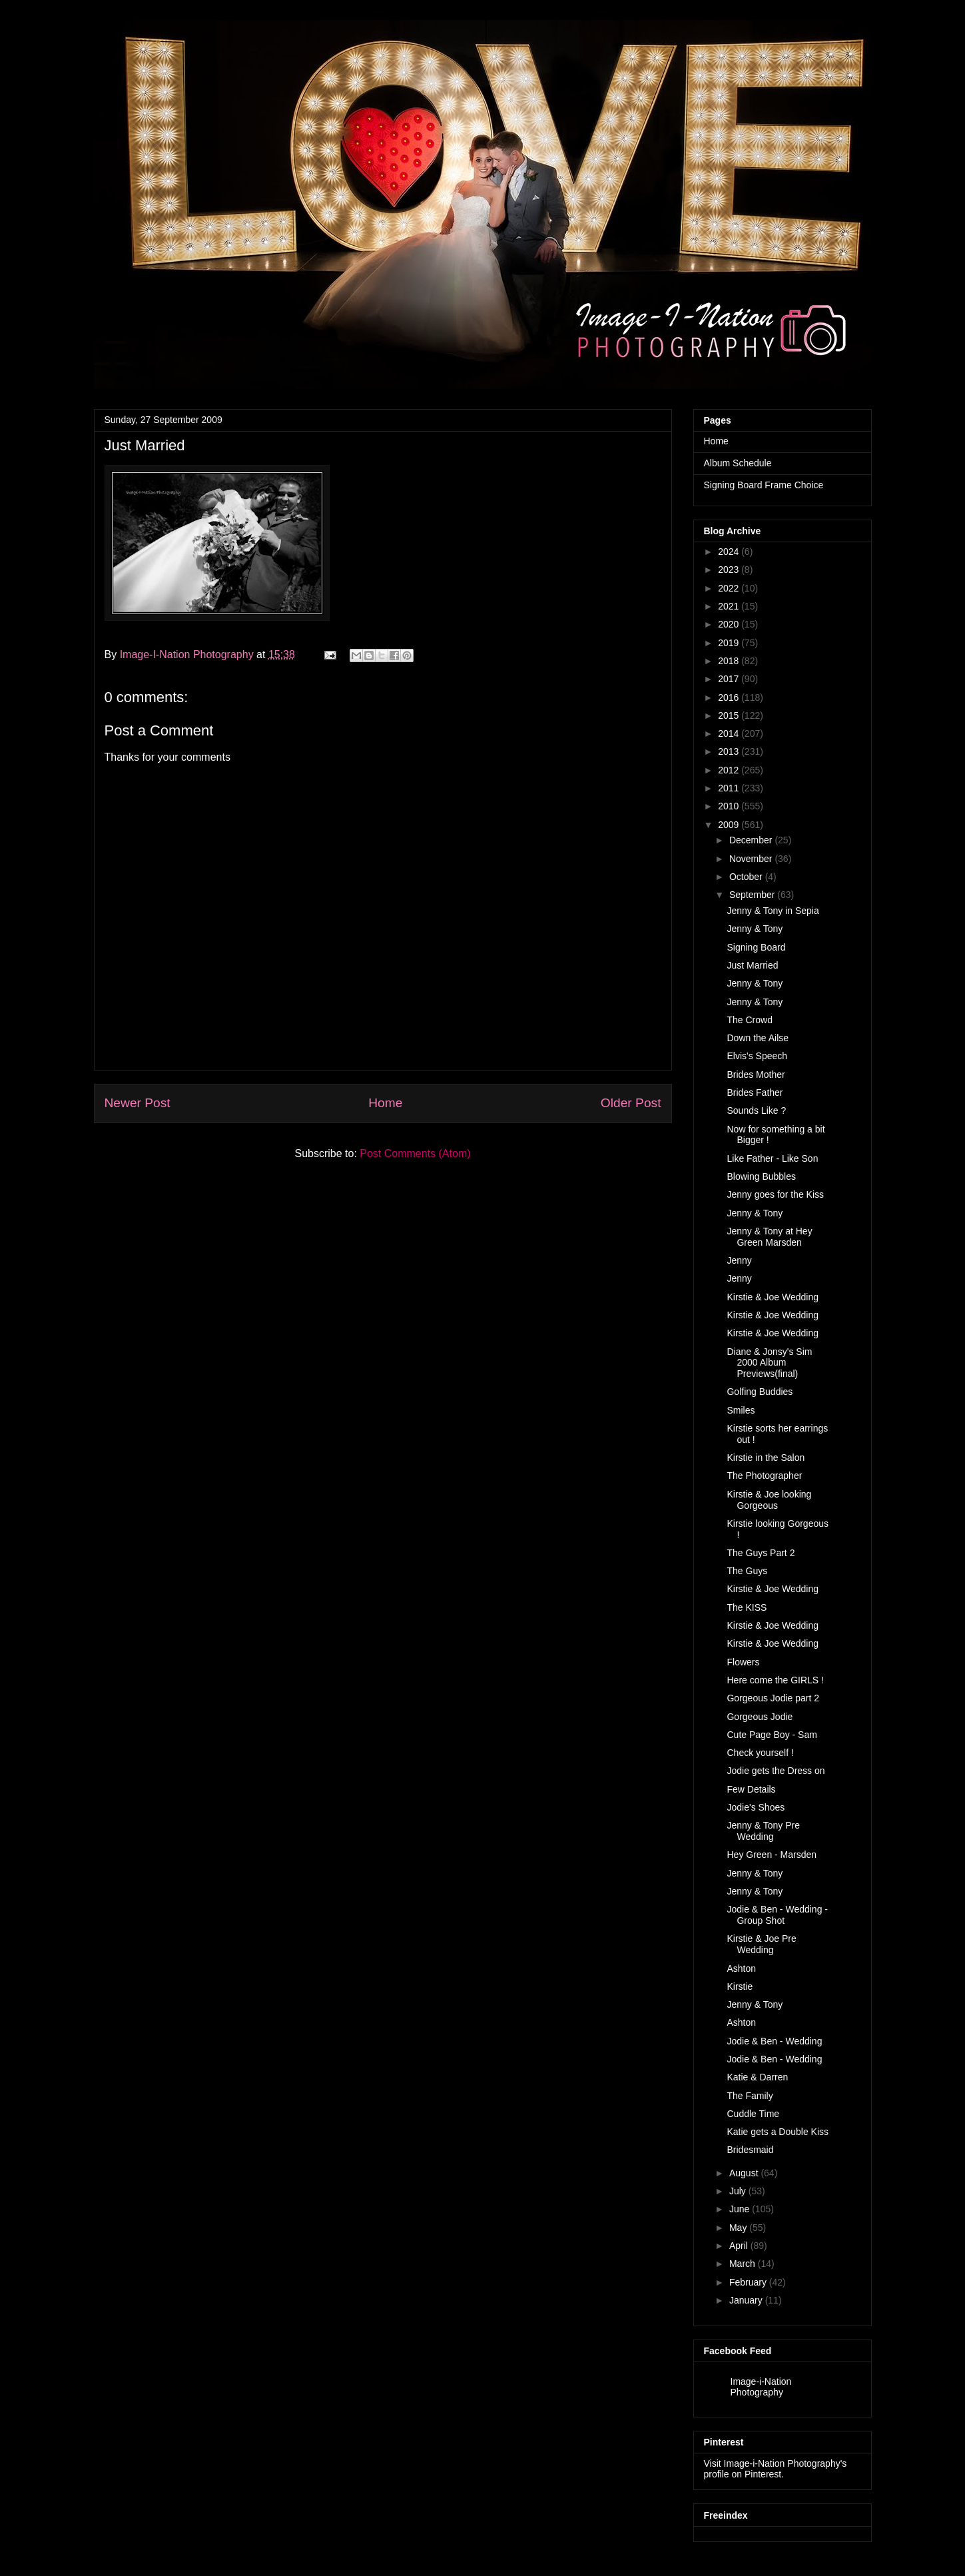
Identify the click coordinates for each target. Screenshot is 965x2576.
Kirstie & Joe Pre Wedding (761, 1944)
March (742, 2263)
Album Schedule (738, 463)
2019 (728, 643)
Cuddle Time (753, 2113)
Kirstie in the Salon (765, 1457)
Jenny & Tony (755, 928)
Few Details (751, 1789)
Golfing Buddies (760, 1391)
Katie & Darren (757, 2077)
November (751, 858)
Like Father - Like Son (772, 1158)
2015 (728, 715)
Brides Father (755, 1092)
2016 (728, 697)
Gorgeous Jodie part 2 (773, 1698)
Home (385, 1103)
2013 (728, 751)
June (739, 2209)
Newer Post (137, 1103)
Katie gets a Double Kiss (777, 2131)
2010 (728, 806)
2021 (728, 606)
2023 (728, 569)
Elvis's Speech (757, 1056)
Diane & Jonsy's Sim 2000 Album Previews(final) (769, 1363)
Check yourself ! (760, 1752)
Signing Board (756, 947)
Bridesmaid (750, 2149)
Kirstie (740, 1986)
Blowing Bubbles (761, 1176)
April (738, 2245)
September (752, 894)
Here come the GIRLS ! (775, 1680)
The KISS (747, 1607)
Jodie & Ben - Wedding (774, 2041)
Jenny (739, 1260)
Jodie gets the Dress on (775, 1770)
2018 (728, 660)
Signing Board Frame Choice (764, 485)
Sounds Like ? (756, 1110)
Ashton (741, 1968)
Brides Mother (756, 1074)
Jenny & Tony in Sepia (772, 910)
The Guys (747, 1570)
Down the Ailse (758, 1038)
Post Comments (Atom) (415, 1153)
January (746, 2300)
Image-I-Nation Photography (188, 654)
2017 (728, 678)
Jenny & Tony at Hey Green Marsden (769, 1237)
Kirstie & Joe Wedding (772, 1297)
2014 (728, 733)
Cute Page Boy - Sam (771, 1734)
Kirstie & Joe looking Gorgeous (769, 1500)
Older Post (631, 1103)
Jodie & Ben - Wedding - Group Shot (777, 1915)
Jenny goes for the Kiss (775, 1194)
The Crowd (749, 1020)
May (738, 2227)
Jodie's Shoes (756, 1807)
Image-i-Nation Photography (761, 2386)
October (746, 876)
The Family (750, 2095)
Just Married (752, 965)
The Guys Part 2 (761, 1552)
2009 (728, 824)
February (748, 2282)
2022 (728, 588)
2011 (728, 788)
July (737, 2191)
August (744, 2173)
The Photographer (764, 1475)
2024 (728, 551)
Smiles (741, 1410)
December (751, 840)
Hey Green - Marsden (771, 1854)
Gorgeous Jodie (760, 1716)
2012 (728, 770)
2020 (728, 624)
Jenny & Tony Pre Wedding (763, 1831)
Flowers (743, 1662)
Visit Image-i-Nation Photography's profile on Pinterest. (775, 2468)
